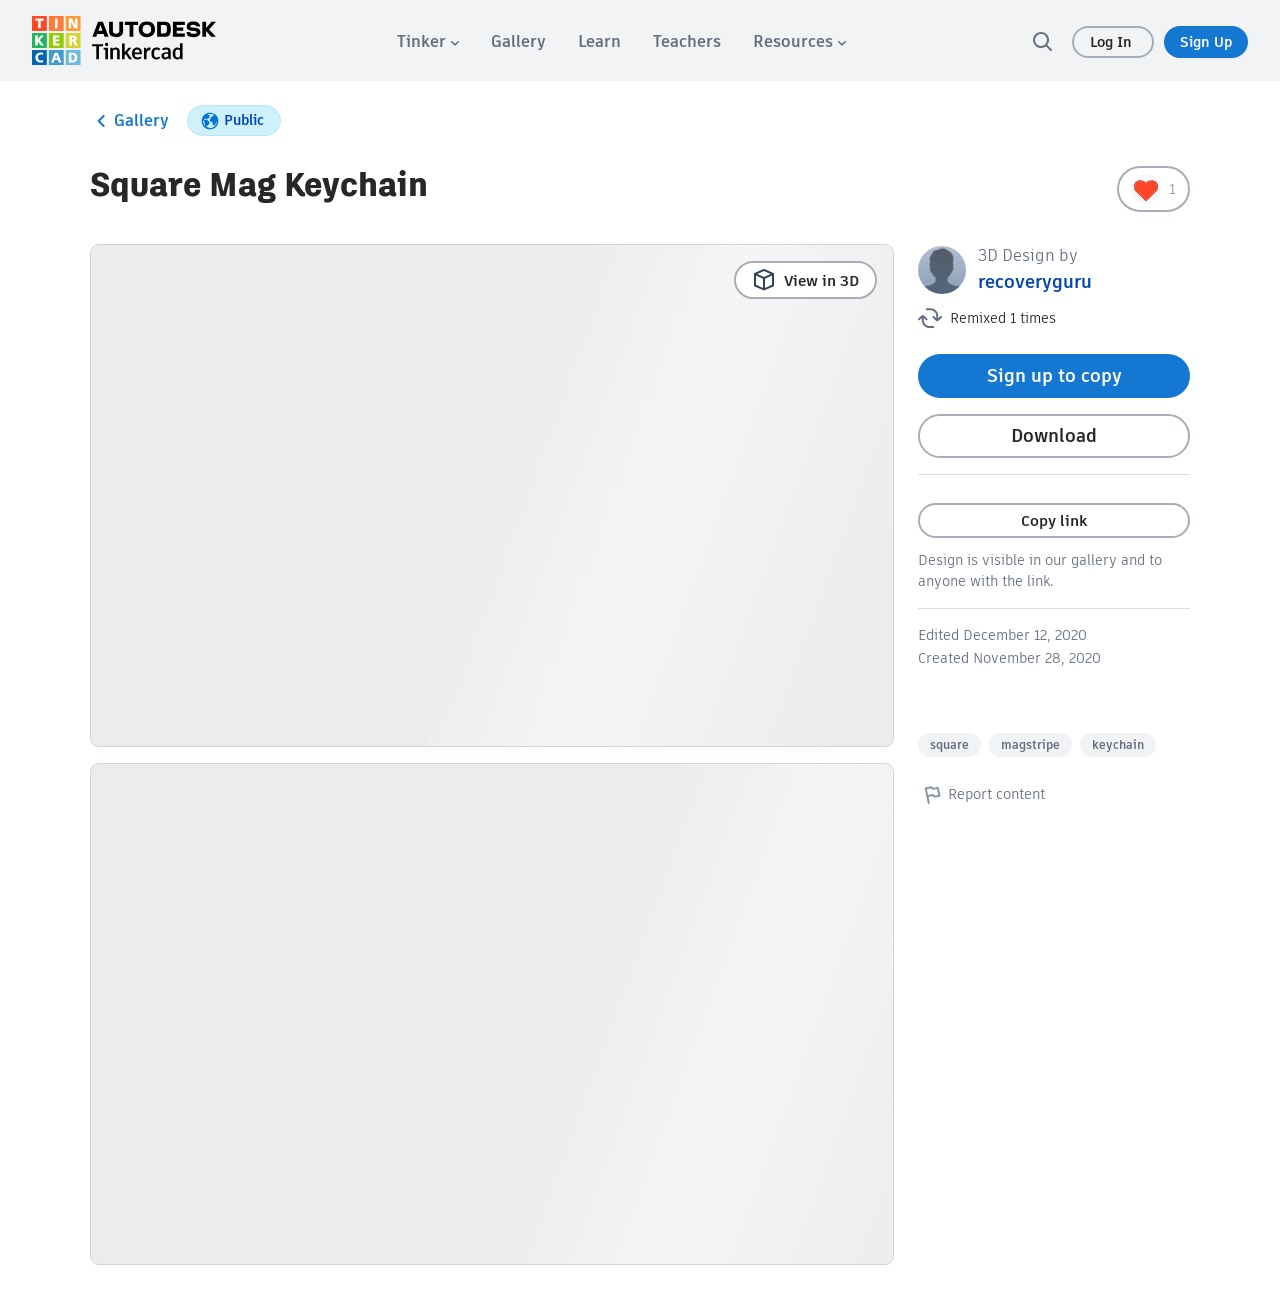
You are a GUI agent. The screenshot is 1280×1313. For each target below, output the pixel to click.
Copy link (1054, 520)
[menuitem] (428, 41)
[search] (1042, 41)
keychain (1118, 744)
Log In (1113, 42)
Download (1054, 435)
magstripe (1030, 744)
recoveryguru (1035, 281)
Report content (981, 794)
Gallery (129, 121)
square (949, 744)
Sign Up (1206, 42)
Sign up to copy (1054, 375)
